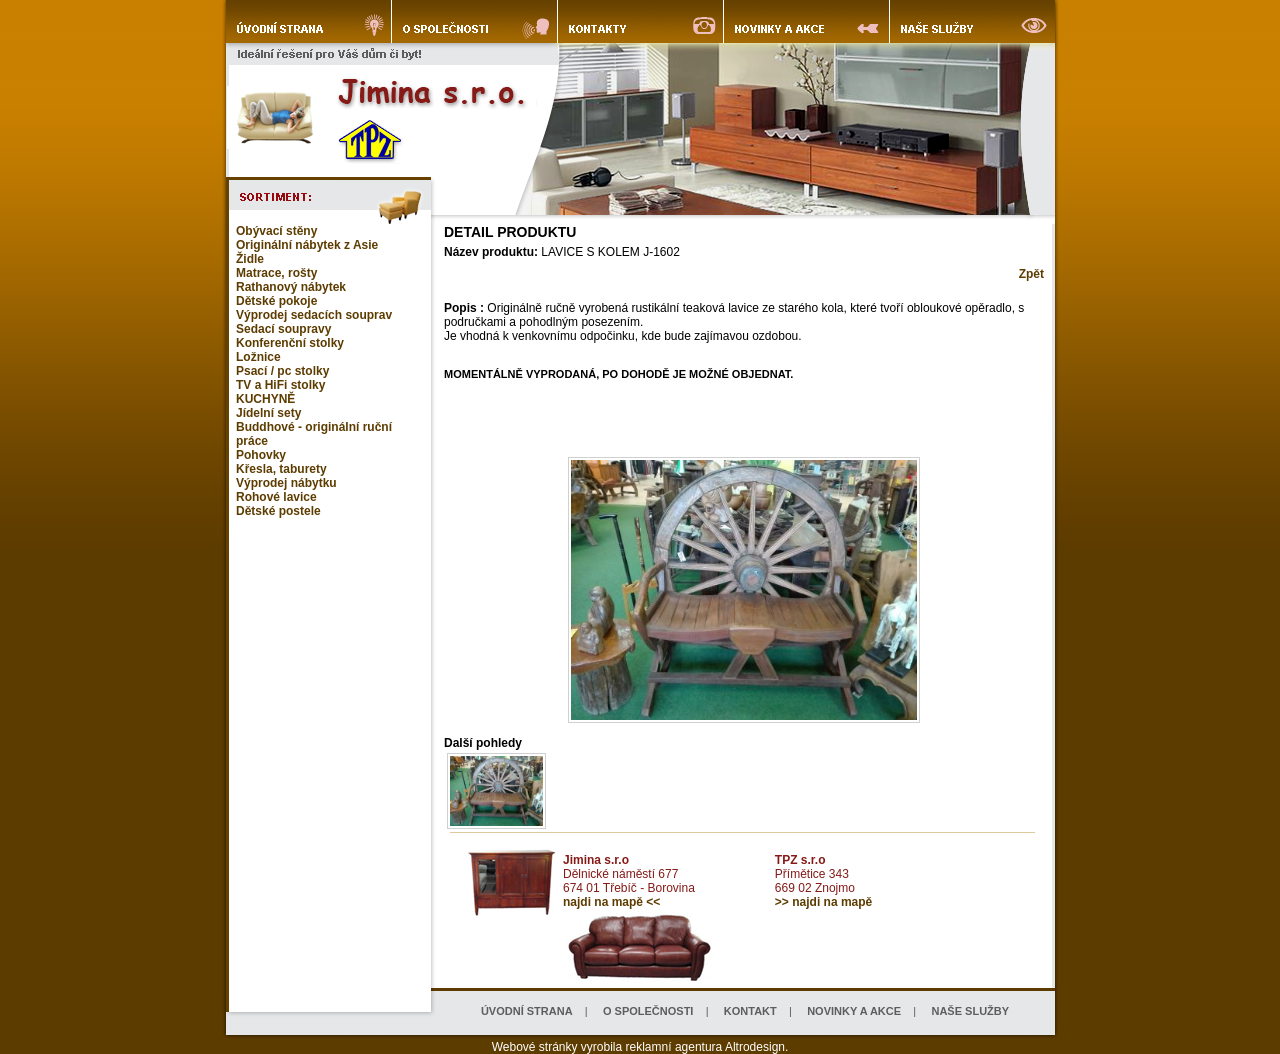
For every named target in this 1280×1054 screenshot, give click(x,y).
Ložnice (258, 357)
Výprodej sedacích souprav (314, 315)
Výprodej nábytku (286, 483)
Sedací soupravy (283, 329)
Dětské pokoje (276, 301)
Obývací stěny (276, 231)
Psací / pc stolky (282, 371)
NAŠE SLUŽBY (970, 1011)
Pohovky (261, 455)
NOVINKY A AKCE (854, 1011)
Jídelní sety (268, 413)
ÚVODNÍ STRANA (527, 1011)
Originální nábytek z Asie (307, 245)
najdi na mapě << (611, 902)
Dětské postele (278, 511)
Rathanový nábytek (291, 287)
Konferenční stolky (290, 343)
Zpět (1031, 274)
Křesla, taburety (281, 469)
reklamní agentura (674, 1047)
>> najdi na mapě (823, 902)
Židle (250, 259)
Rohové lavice (276, 497)
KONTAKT (750, 1011)
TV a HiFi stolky (280, 385)
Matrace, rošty (276, 273)
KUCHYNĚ (265, 399)
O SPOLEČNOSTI (648, 1011)
